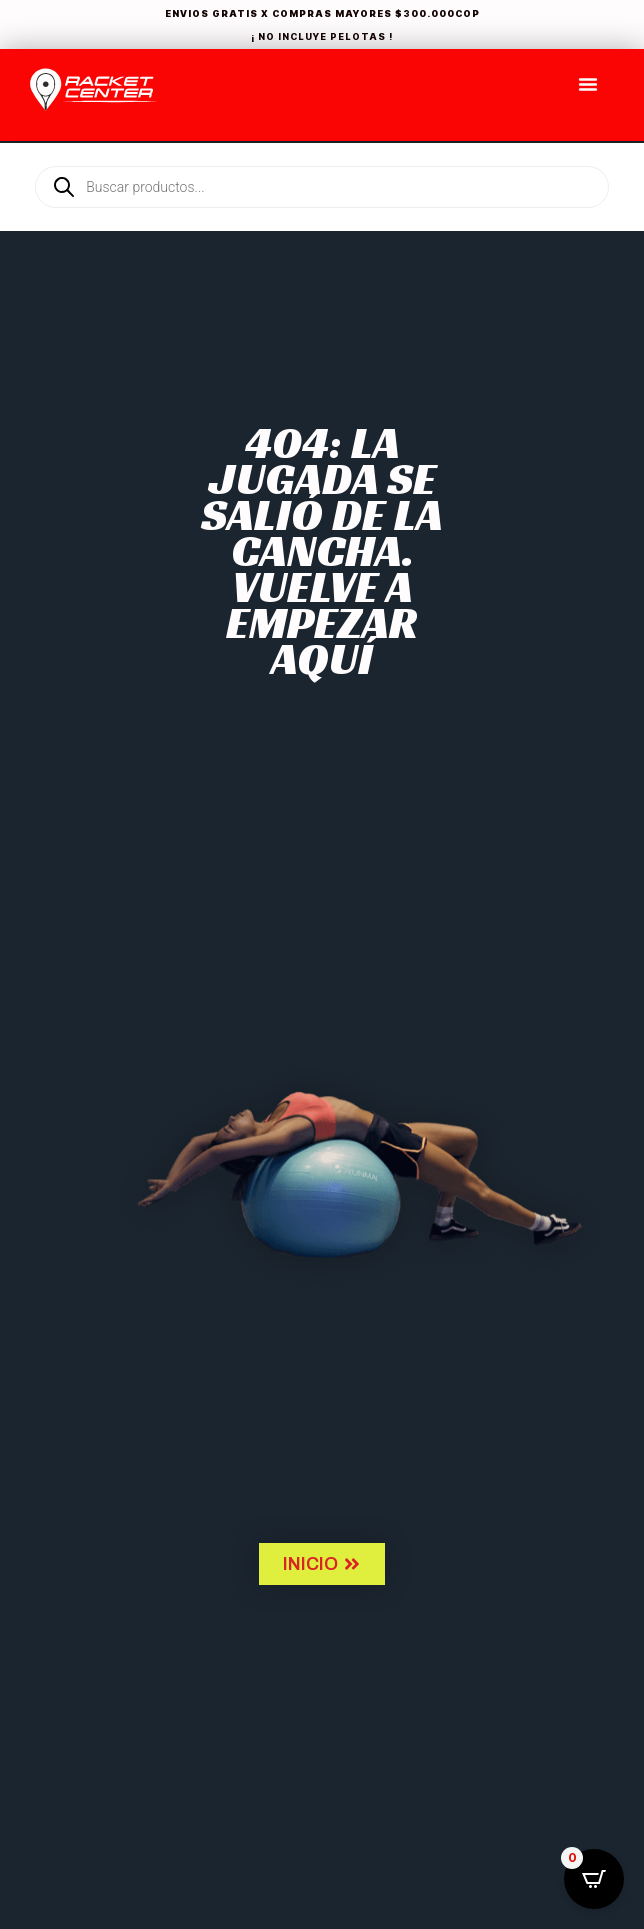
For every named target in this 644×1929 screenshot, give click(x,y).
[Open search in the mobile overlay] (322, 153)
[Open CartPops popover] (594, 1879)
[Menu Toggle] (588, 84)
